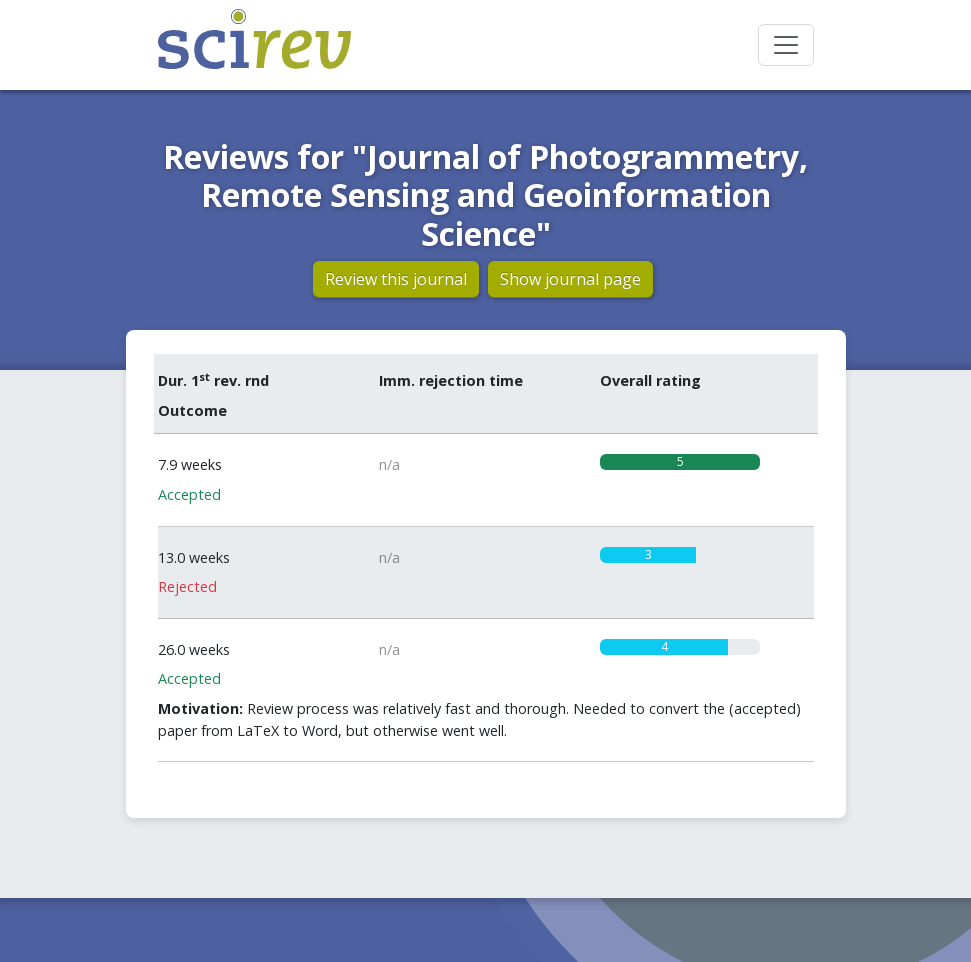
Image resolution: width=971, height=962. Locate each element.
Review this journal (396, 279)
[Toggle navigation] (786, 45)
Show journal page (570, 279)
